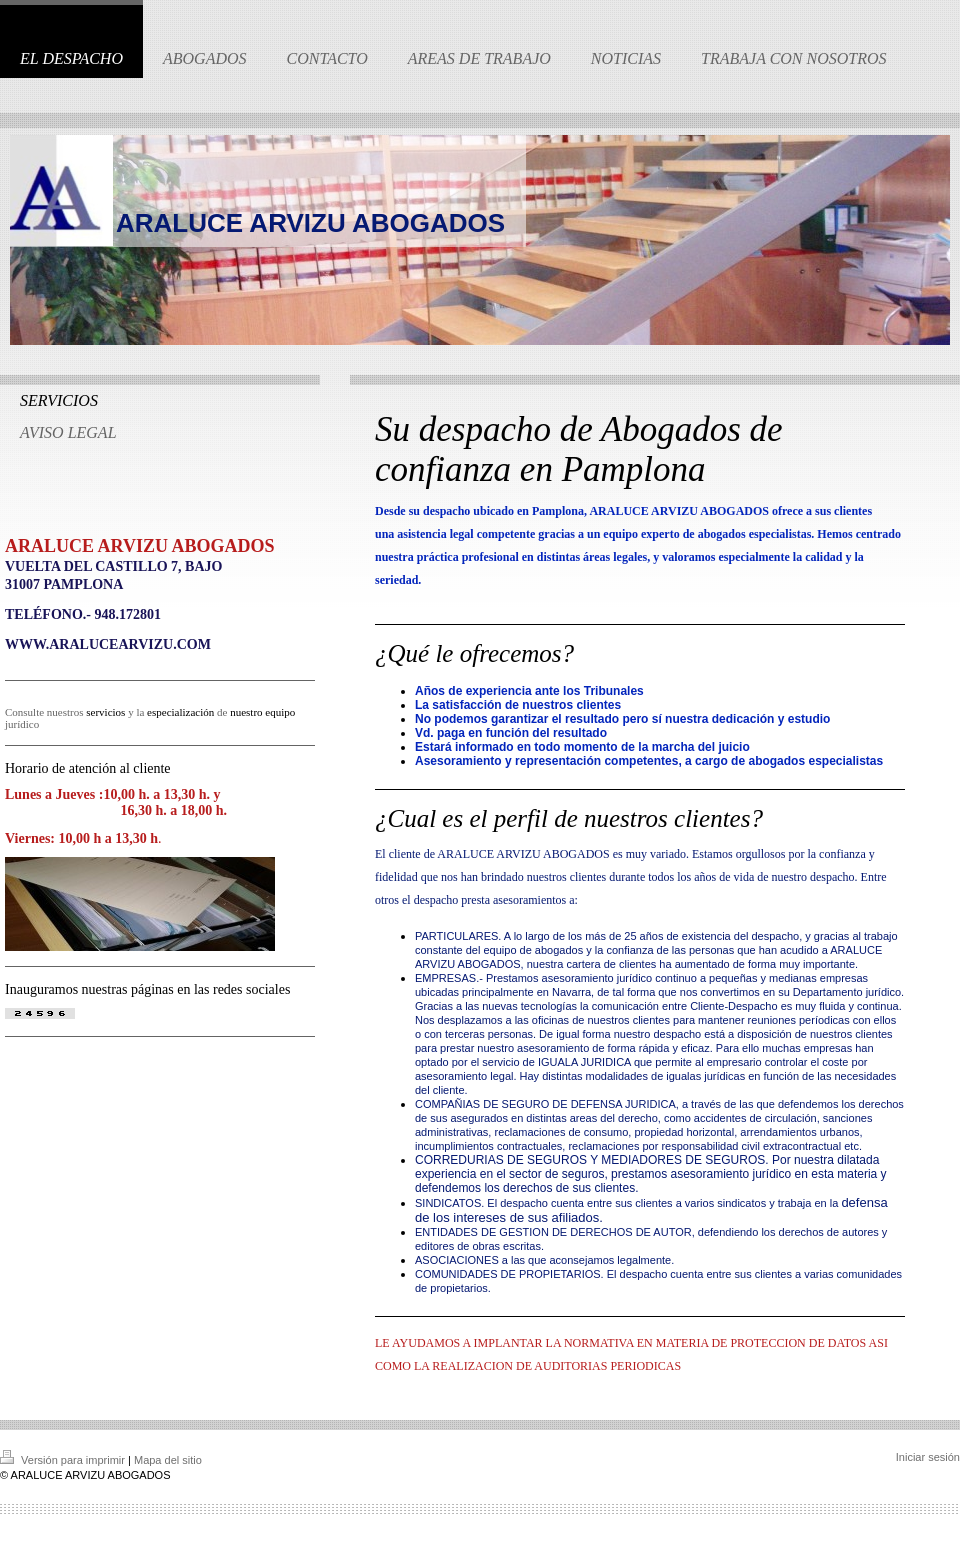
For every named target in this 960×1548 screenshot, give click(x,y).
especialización (180, 712)
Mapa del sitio (168, 1460)
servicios (105, 712)
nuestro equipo (262, 712)
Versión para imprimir (64, 1460)
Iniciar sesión (928, 1457)
